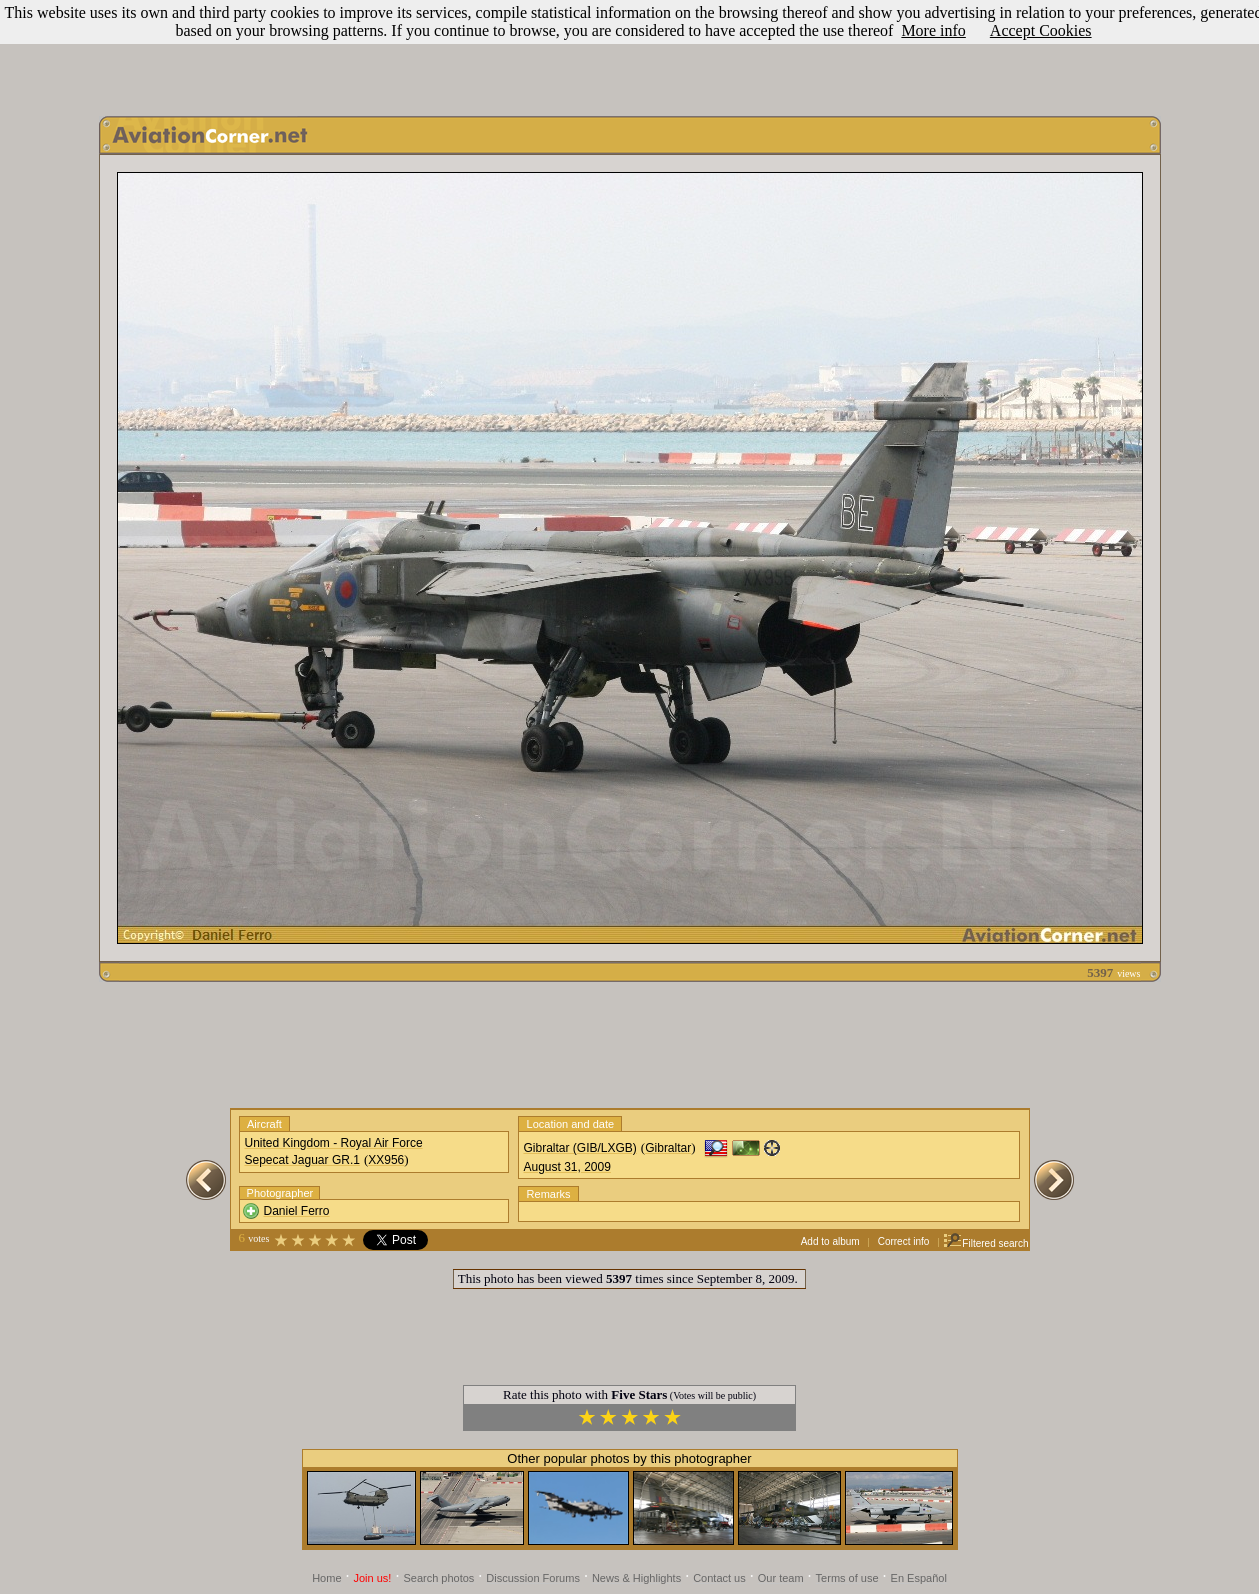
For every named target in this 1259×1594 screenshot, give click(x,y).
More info (933, 30)
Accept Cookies (1041, 30)
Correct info (904, 1241)
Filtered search (985, 1243)
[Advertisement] (630, 53)
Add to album (830, 1241)
